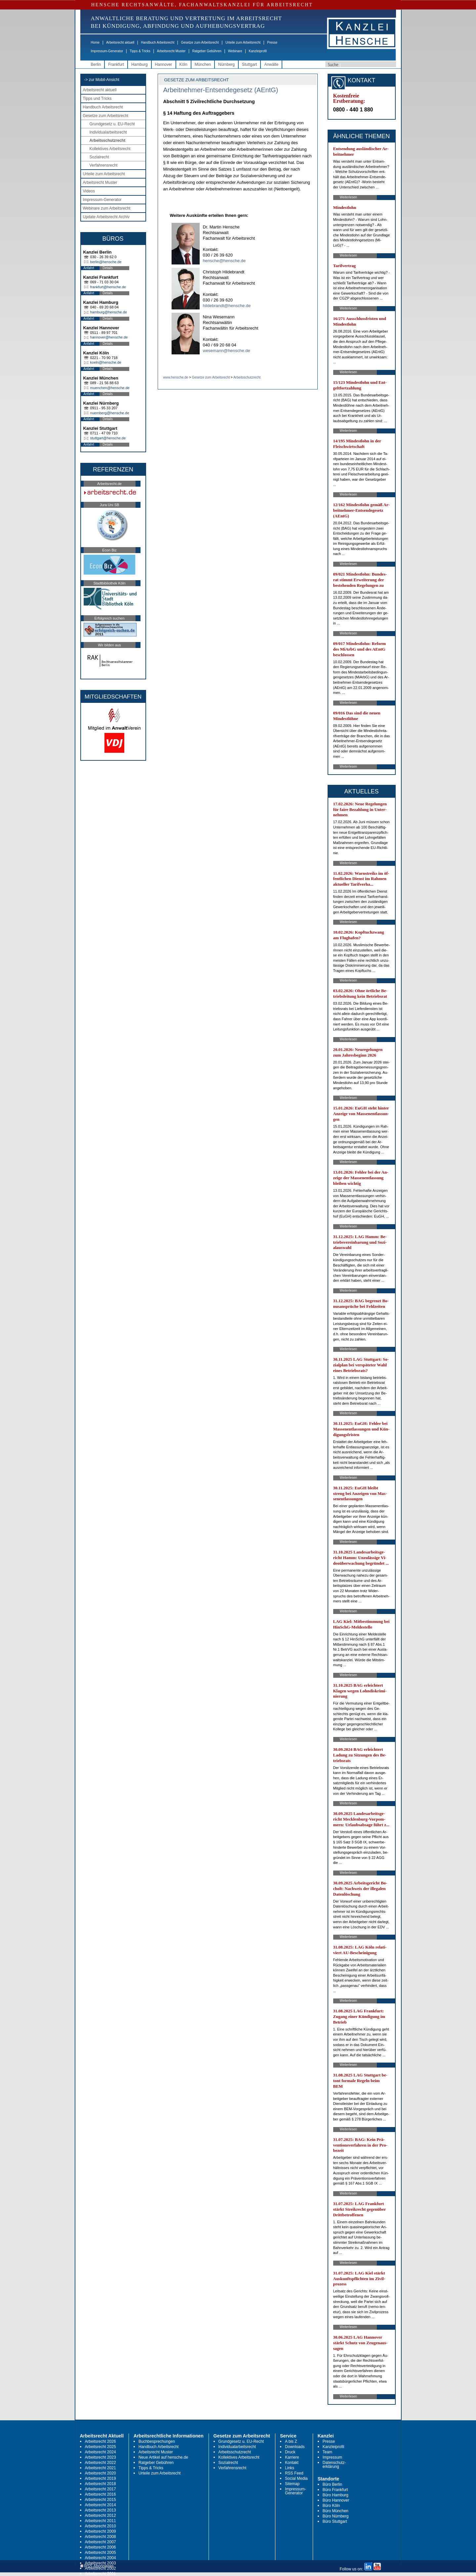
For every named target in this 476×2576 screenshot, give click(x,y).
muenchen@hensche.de (110, 388)
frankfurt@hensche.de (108, 287)
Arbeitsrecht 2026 (100, 2441)
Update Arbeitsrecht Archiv (106, 217)
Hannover (163, 64)
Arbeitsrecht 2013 (100, 2510)
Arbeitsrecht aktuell (120, 42)
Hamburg (139, 64)
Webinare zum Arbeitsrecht (107, 208)
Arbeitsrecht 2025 (100, 2446)
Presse (272, 42)
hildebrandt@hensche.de (227, 305)
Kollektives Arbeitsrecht (110, 148)
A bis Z (291, 2441)
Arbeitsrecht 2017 (100, 2489)
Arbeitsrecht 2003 (100, 2563)
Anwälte (271, 64)
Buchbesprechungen (157, 2441)
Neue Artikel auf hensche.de (163, 2457)
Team (327, 2452)
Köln (183, 64)
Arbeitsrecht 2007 (100, 2542)
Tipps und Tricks (97, 98)
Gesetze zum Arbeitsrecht (200, 42)
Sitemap (292, 2483)
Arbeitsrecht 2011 (100, 2520)
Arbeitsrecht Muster (171, 51)
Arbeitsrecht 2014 (100, 2505)
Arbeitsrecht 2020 (100, 2473)
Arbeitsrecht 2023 (100, 2457)
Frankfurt (116, 64)
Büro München (335, 2511)
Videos (89, 191)
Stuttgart (249, 64)
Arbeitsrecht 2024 (100, 2452)
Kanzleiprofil (257, 51)
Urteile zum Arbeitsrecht (242, 42)
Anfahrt (89, 268)
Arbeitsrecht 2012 (100, 2515)
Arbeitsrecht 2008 (100, 2536)
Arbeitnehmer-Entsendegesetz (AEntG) (220, 90)
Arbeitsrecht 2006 (100, 2547)
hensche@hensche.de (224, 260)
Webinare (235, 51)
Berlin (96, 64)
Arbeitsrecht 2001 (100, 2573)
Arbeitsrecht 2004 (100, 2558)
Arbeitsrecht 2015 (100, 2499)
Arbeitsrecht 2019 (100, 2478)
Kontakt (291, 2462)
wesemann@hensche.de (226, 350)
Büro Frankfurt (335, 2489)
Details (108, 268)
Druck (290, 2452)
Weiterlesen (348, 197)
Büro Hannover (336, 2500)
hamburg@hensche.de (108, 312)
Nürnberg (226, 64)
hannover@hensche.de (109, 337)
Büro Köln (331, 2505)
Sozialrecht (99, 157)
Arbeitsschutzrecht (108, 140)
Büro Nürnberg (336, 2516)
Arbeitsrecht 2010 (100, 2526)
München (203, 64)
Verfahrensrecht (104, 165)
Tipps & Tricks (140, 51)
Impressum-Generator (107, 51)
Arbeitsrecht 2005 (100, 2552)
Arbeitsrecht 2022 (100, 2462)
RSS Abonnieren (97, 2566)
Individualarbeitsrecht (108, 132)
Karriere (292, 2457)
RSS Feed (294, 2473)
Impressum (332, 2457)
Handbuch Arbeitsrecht (157, 42)
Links (289, 2468)
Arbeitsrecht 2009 (100, 2531)
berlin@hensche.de (106, 262)
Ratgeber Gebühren (206, 51)
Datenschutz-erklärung (334, 2464)
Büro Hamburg (335, 2495)
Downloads (294, 2446)
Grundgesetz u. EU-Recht (112, 124)
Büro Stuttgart (335, 2521)
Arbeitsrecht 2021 (100, 2468)
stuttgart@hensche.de (108, 438)
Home (95, 42)
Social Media (296, 2478)
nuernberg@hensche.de (109, 413)
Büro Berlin (332, 2484)
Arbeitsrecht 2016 (100, 2494)
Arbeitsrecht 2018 (100, 2483)
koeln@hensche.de (105, 362)
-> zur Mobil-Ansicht (101, 79)
